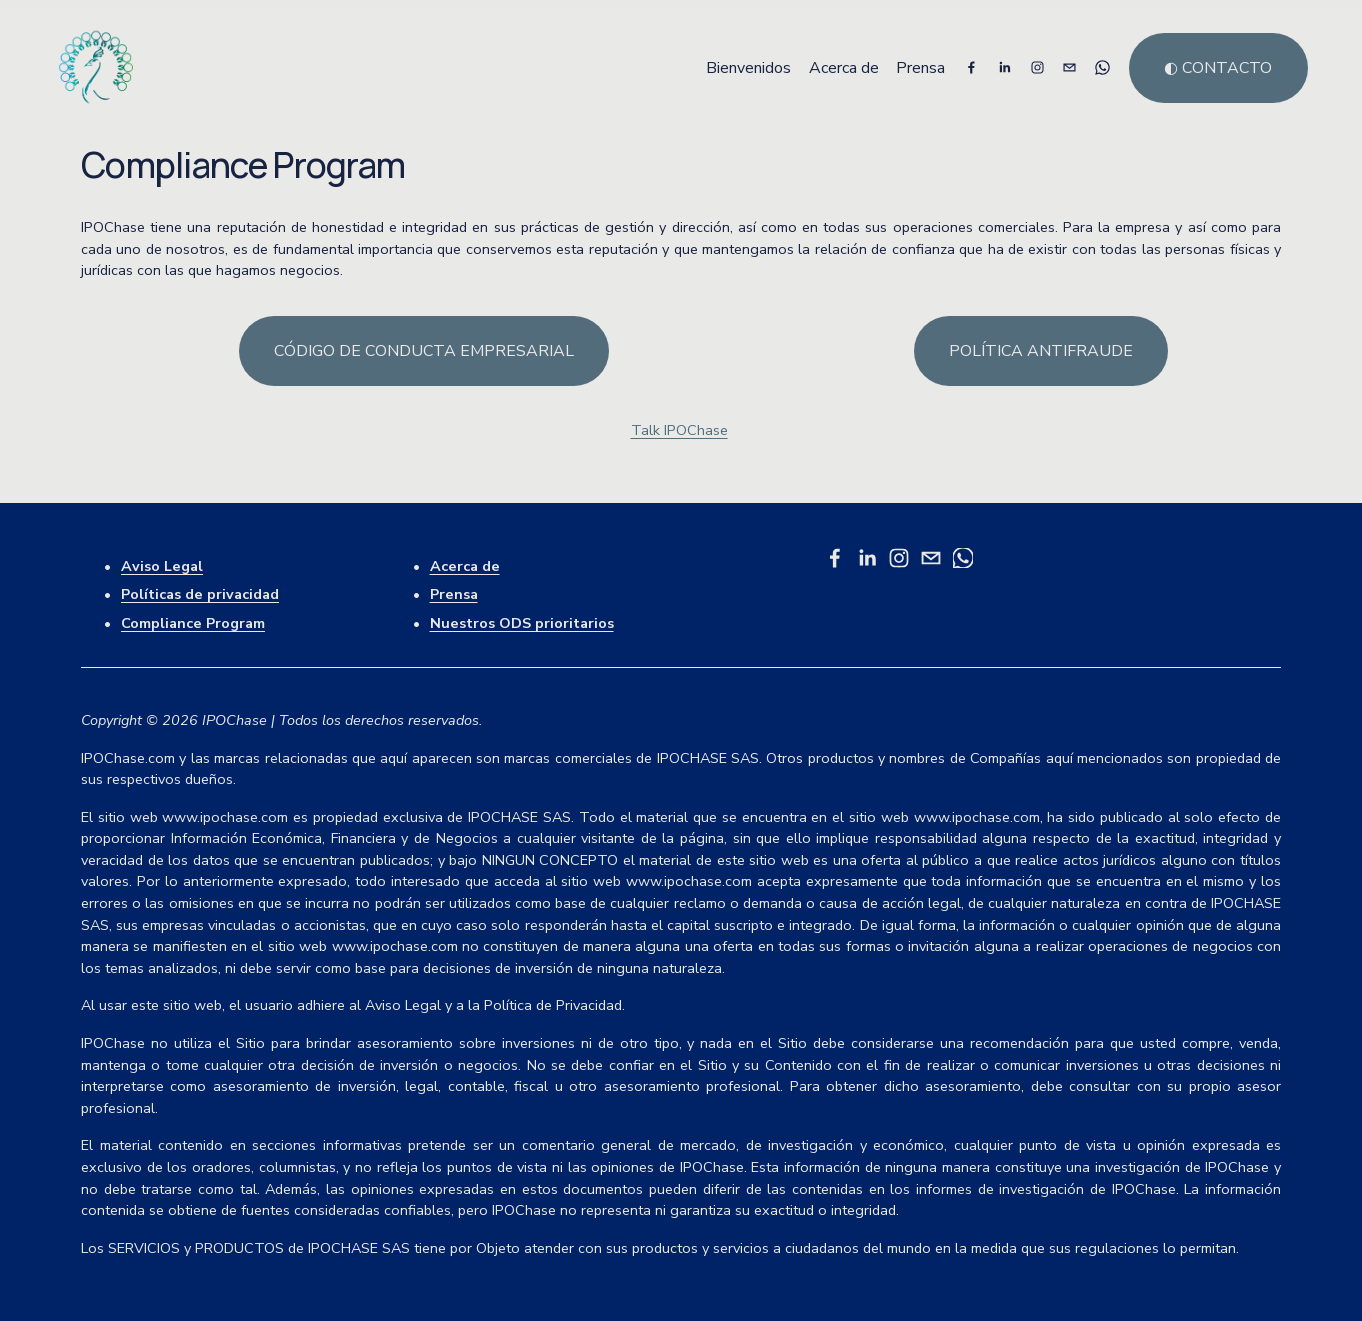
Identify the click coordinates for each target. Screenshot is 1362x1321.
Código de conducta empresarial (424, 351)
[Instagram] (1037, 67)
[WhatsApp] (1102, 67)
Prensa (920, 68)
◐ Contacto (1218, 68)
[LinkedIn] (1004, 67)
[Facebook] (971, 67)
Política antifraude (1041, 351)
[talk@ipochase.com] (1069, 67)
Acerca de (844, 68)
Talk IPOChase (679, 430)
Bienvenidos (748, 68)
